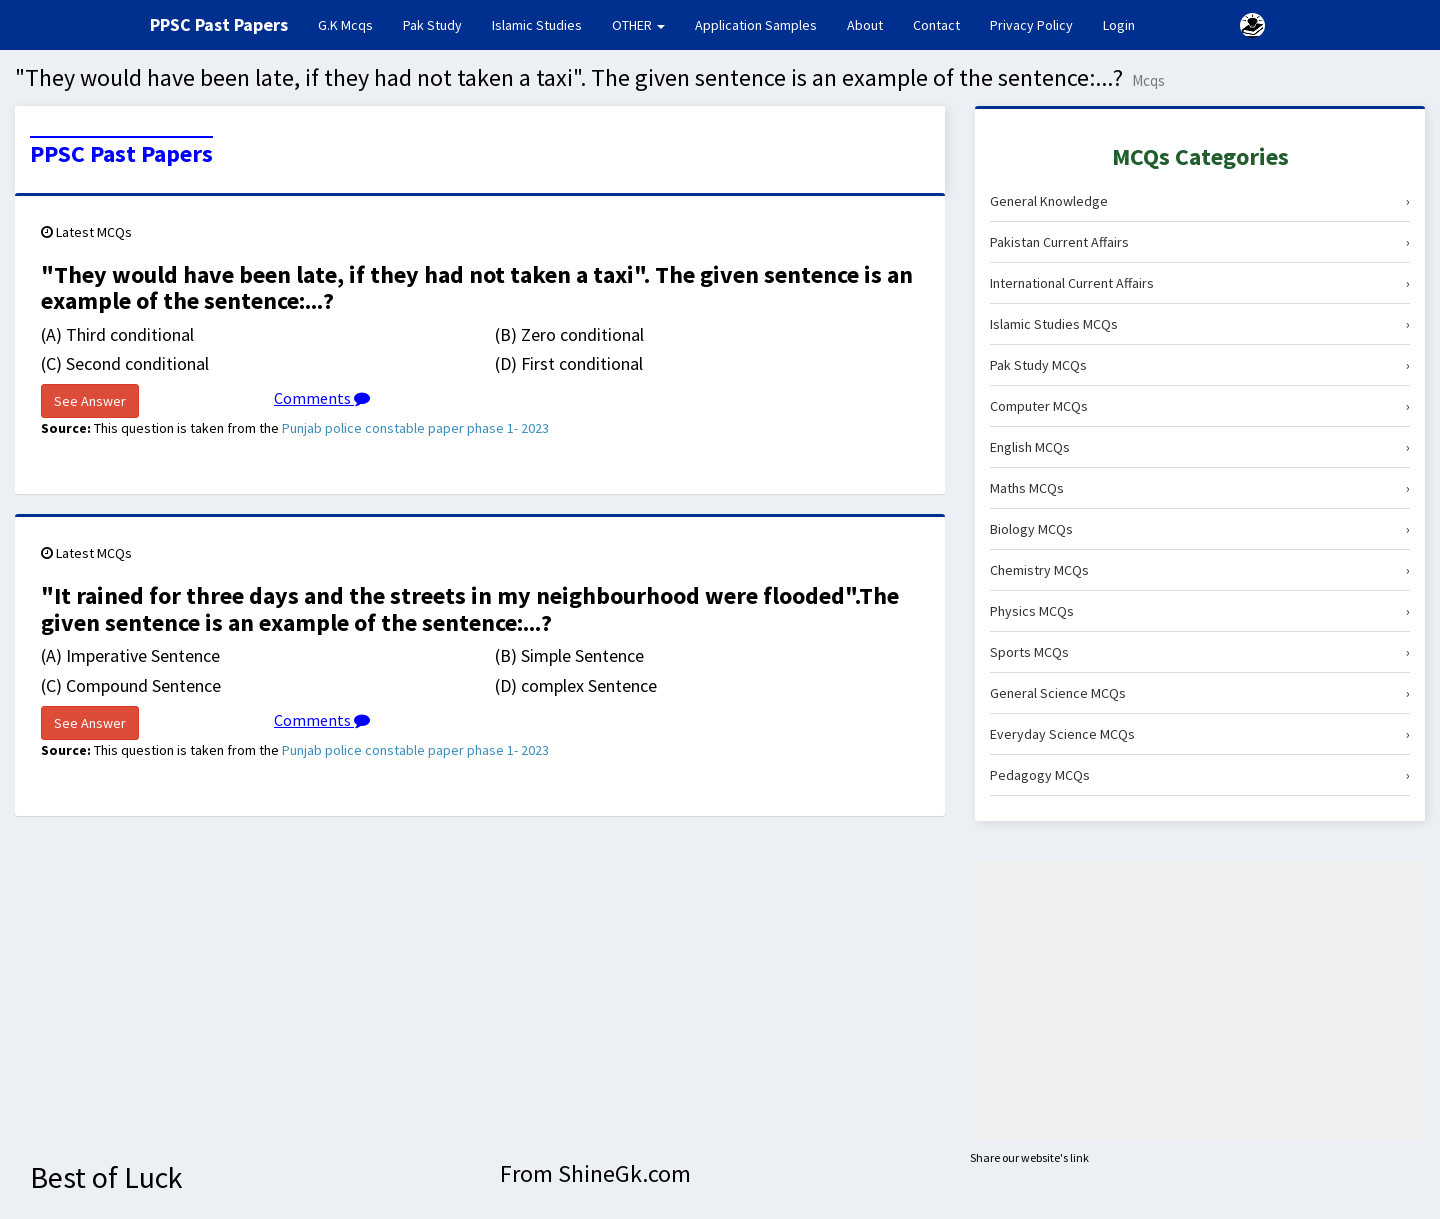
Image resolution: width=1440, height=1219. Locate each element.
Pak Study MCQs (1200, 365)
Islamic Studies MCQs (1200, 324)
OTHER (638, 25)
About (865, 25)
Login (1119, 25)
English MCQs (1200, 447)
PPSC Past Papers (121, 154)
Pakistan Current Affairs (1200, 242)
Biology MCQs (1200, 529)
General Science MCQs (1200, 693)
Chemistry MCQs (1200, 570)
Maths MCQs (1200, 488)
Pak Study (432, 25)
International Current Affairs (1200, 283)
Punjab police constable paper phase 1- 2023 (415, 428)
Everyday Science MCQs (1200, 734)
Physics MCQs (1200, 611)
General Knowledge (1200, 201)
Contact (936, 25)
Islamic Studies (537, 25)
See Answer (90, 401)
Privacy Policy (1031, 25)
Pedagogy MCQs (1200, 775)
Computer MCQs (1200, 406)
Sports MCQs (1200, 652)
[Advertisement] (1200, 1001)
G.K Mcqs (353, 24)
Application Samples (756, 25)
